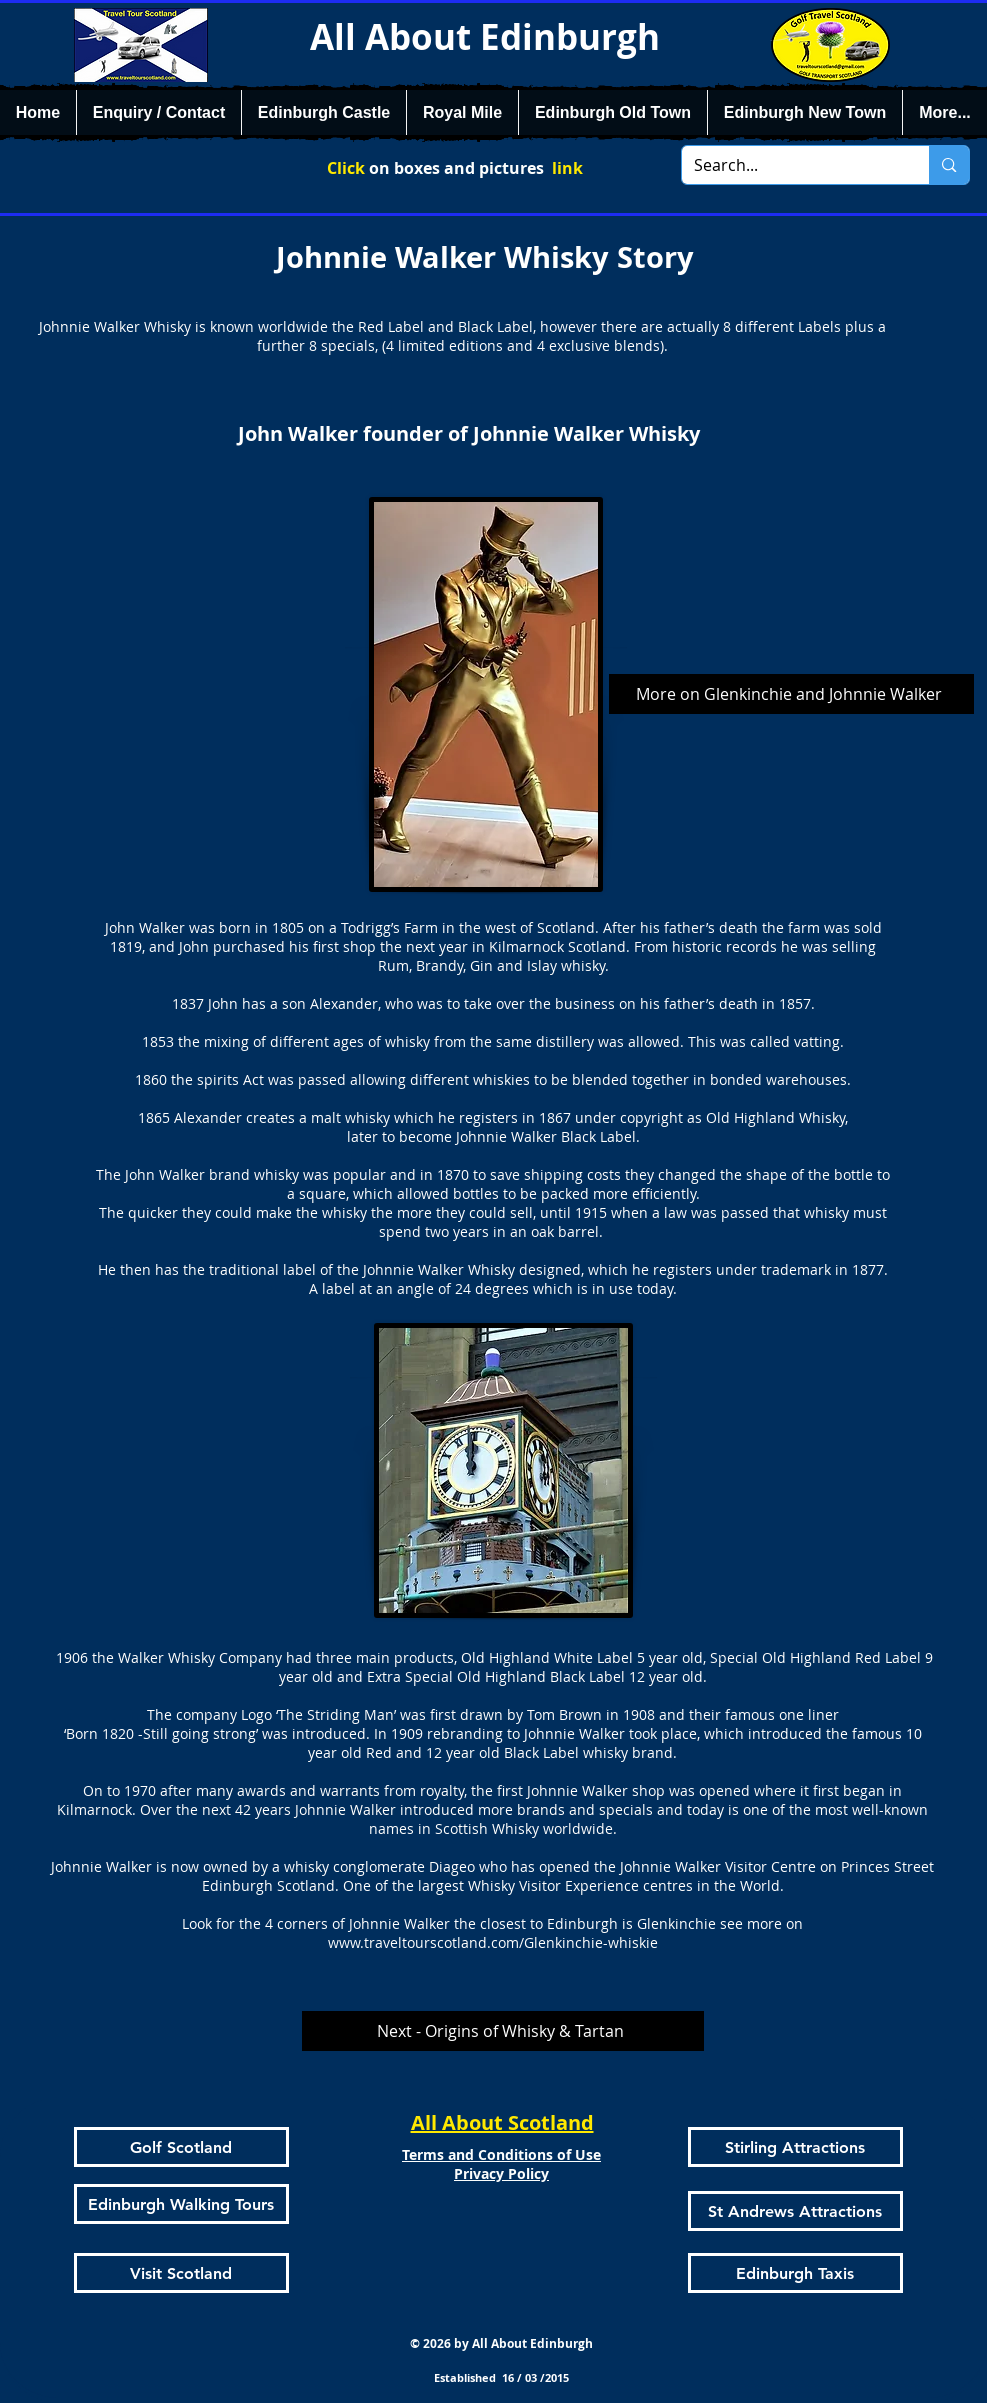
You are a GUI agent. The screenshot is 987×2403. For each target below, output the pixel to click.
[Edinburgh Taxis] (795, 2273)
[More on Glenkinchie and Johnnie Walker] (791, 694)
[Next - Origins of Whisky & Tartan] (503, 2031)
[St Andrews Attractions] (795, 2211)
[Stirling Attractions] (795, 2147)
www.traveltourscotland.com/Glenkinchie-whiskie (493, 1942)
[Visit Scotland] (181, 2273)
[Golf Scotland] (181, 2147)
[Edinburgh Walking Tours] (181, 2204)
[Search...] (791, 165)
